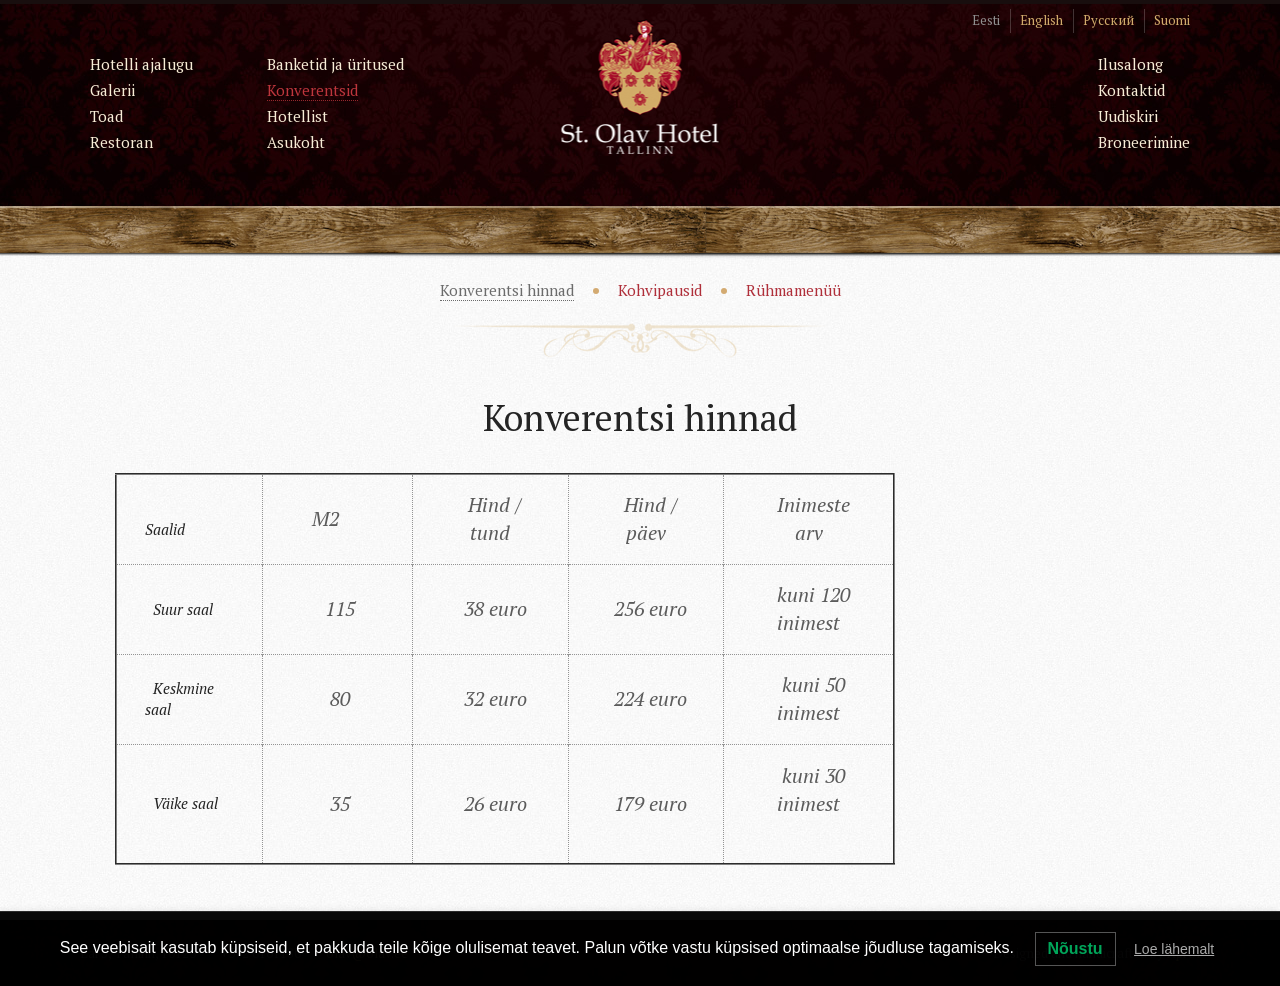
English (1041, 20)
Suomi (1172, 20)
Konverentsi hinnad (507, 290)
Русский (1108, 20)
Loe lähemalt (1174, 949)
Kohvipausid (660, 290)
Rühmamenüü (793, 290)
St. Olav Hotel (640, 86)
